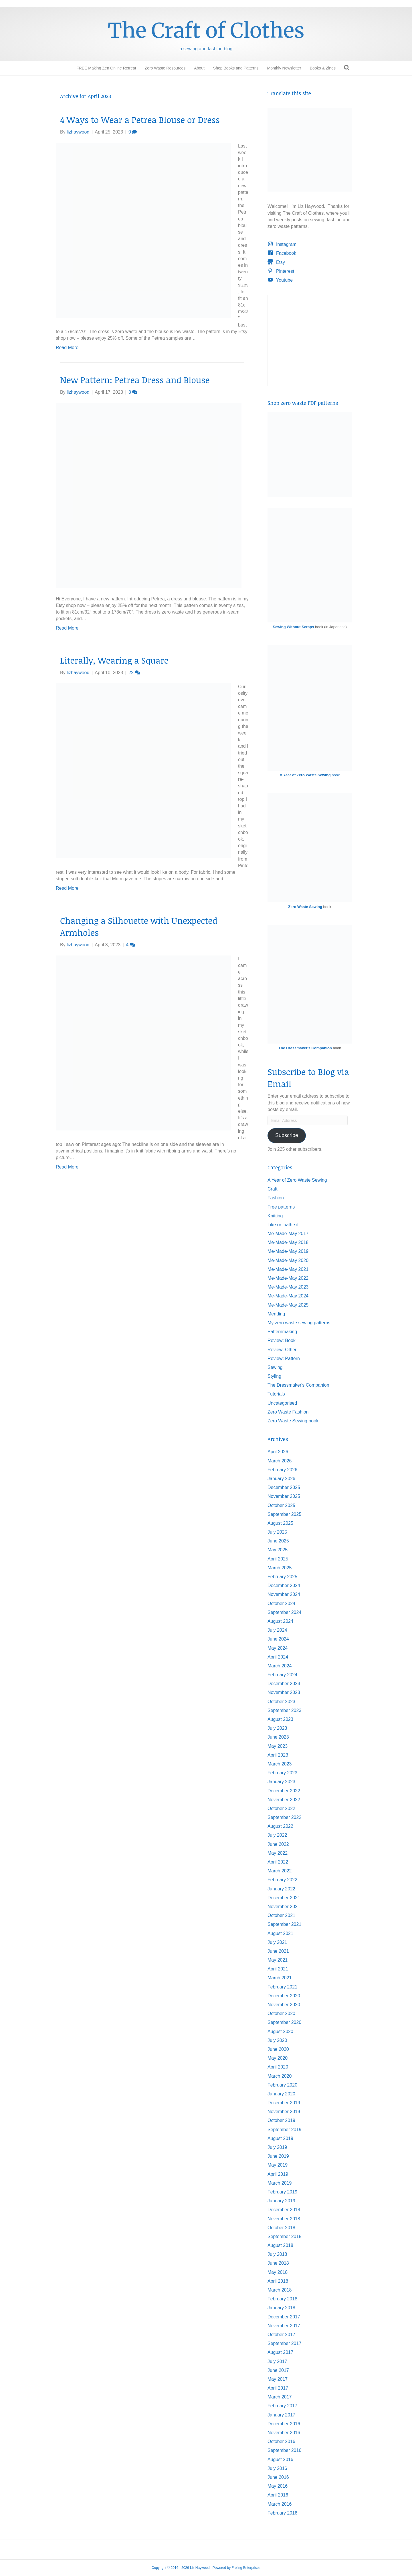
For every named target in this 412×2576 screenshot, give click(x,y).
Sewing (275, 1367)
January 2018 (281, 2307)
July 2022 (277, 1835)
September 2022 (284, 1817)
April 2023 (278, 1755)
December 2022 (284, 1790)
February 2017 (282, 2405)
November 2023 (284, 1692)
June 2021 (278, 1951)
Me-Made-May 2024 (288, 1295)
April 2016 (278, 2495)
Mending (276, 1313)
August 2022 (280, 1826)
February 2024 (282, 1674)
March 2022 (280, 1870)
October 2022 (281, 1808)
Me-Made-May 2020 (288, 1260)
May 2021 (278, 1960)
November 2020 (284, 2004)
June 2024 (278, 1639)
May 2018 (278, 2272)
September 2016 (284, 2450)
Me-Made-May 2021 (288, 1269)
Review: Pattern (284, 1358)
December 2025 (284, 1487)
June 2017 (278, 2370)
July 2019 (277, 2147)
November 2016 (284, 2432)
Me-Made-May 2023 (288, 1287)
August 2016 (280, 2459)
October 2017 (281, 2334)
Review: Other (282, 1349)
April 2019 (278, 2174)
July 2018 (277, 2254)
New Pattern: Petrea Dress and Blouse (135, 380)
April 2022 (278, 1862)
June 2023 (278, 1737)
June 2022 (278, 1844)
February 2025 (282, 1576)
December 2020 (284, 1995)
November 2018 (284, 2218)
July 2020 (277, 2040)
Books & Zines (323, 68)
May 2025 (278, 1549)
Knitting (275, 1215)
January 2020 (281, 2093)
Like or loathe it (283, 1224)
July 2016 (277, 2468)
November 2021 (284, 1906)
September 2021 (284, 1924)
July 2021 (277, 1942)
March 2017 (280, 2396)
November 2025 (284, 1496)
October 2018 (281, 2227)
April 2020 (278, 2067)
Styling (274, 1376)
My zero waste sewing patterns (299, 1322)
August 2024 (280, 1621)
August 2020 (280, 2031)
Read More (67, 347)
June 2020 (278, 2049)
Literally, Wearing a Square (114, 660)
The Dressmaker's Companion (305, 1048)
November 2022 (284, 1799)
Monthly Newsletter (284, 68)
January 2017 (281, 2414)
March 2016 (280, 2504)
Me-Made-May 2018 (288, 1242)
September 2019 (284, 2129)
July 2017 (277, 2361)
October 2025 (281, 1505)
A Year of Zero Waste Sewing (297, 1180)
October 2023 (281, 1701)
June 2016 (278, 2477)
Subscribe (286, 1135)
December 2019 (284, 2102)
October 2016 (281, 2441)
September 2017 (284, 2343)
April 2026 (278, 1451)
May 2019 (278, 2165)
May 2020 (278, 2058)
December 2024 (284, 1585)
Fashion (276, 1197)
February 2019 (282, 2191)
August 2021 (280, 1933)
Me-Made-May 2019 (288, 1251)
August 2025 (280, 1523)
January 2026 (281, 1478)
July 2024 (277, 1630)
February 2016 (282, 2513)
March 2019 (280, 2183)
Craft (273, 1189)
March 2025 (280, 1567)
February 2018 (282, 2298)
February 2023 (282, 1772)
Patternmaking (282, 1331)
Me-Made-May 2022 (288, 1278)
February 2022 (282, 1879)
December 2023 (284, 1683)
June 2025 (278, 1540)
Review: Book (282, 1340)
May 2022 (278, 1853)
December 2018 (284, 2209)
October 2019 (281, 2120)
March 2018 (280, 2290)
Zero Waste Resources (165, 68)
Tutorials (276, 1393)
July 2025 (277, 1532)
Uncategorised (282, 1403)
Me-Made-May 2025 (288, 1305)
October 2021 (281, 1915)
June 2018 (278, 2263)
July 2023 (277, 1728)
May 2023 (278, 1746)
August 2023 (280, 1719)
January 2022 (281, 1888)
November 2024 (284, 1594)
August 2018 (280, 2245)
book (310, 775)
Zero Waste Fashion (288, 1412)
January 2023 (281, 1781)
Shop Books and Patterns (236, 68)
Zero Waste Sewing (305, 907)
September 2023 (284, 1710)
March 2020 (280, 2076)
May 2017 (278, 2379)
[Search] (347, 68)
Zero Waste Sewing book (293, 1420)
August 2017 (280, 2352)
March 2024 (280, 1665)
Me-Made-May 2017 (288, 1233)
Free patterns (281, 1207)
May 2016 (278, 2486)
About (199, 68)
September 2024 (284, 1612)
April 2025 (278, 1558)
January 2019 (281, 2200)
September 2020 (284, 2022)
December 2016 (284, 2423)
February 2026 (282, 1469)
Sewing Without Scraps (293, 627)
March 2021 (280, 1977)
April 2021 (278, 1968)
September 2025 (284, 1514)
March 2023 (280, 1763)
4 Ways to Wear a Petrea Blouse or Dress (140, 120)
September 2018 (284, 2236)
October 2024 (281, 1603)
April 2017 (278, 2388)
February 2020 (282, 2085)
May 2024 (278, 1648)
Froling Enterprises (245, 2568)
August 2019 (280, 2138)
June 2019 (278, 2156)
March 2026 (280, 1460)
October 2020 (281, 2013)
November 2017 (284, 2325)
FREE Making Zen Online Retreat (106, 68)
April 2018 (278, 2281)
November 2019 (284, 2111)
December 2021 (284, 1897)
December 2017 (284, 2316)
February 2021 (282, 1986)
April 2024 (278, 1657)
